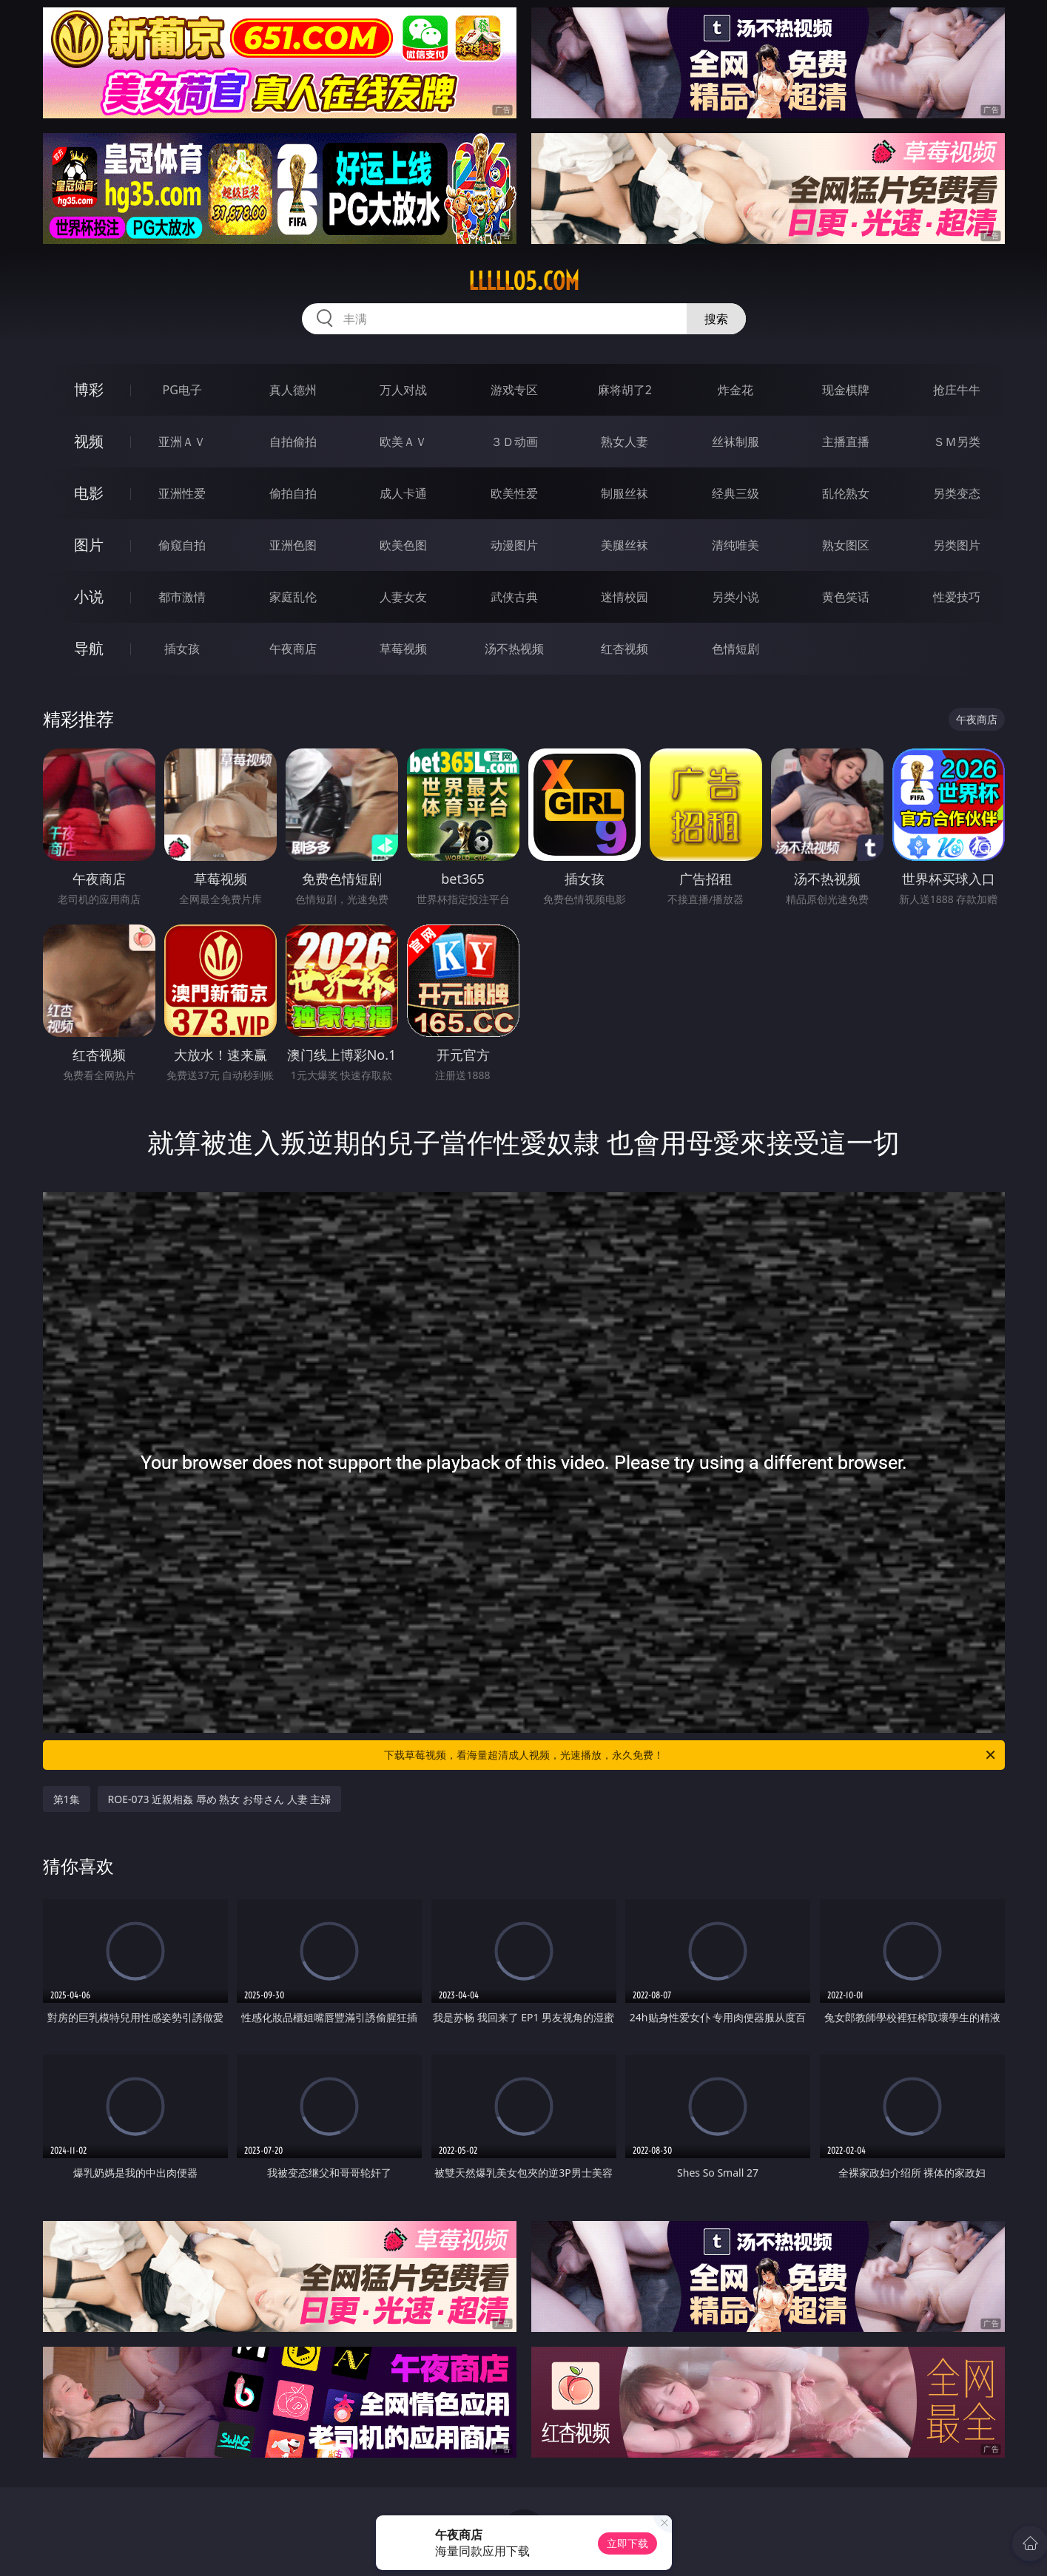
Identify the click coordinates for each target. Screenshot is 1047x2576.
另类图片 (956, 545)
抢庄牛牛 (956, 390)
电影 (89, 493)
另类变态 (956, 493)
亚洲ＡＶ (182, 441)
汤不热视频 (514, 648)
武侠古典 (514, 597)
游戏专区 (514, 390)
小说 (89, 596)
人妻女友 (403, 597)
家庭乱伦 (293, 597)
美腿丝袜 (624, 545)
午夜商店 (293, 648)
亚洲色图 (293, 545)
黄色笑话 (845, 597)
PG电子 (182, 390)
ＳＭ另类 (956, 441)
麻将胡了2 (625, 390)
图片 (89, 545)
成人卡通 (403, 493)
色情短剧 (735, 648)
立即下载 (627, 2543)
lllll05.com (523, 281)
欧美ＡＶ (403, 441)
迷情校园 (624, 597)
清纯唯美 (735, 545)
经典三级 (735, 493)
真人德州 (293, 390)
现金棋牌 (845, 390)
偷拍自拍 (293, 493)
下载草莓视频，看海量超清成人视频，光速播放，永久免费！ (690, 1755)
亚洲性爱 (182, 493)
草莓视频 (403, 648)
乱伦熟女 (845, 493)
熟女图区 (845, 545)
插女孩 (182, 648)
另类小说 (735, 597)
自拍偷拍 (293, 441)
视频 (89, 441)
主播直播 (845, 441)
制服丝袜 (624, 493)
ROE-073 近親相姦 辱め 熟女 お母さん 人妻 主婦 (219, 1799)
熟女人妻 (624, 441)
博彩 (89, 389)
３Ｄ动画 (514, 441)
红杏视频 (624, 648)
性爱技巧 (956, 597)
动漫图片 (514, 545)
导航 (89, 648)
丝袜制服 (735, 441)
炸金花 (735, 390)
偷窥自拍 (182, 545)
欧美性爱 (514, 493)
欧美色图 (403, 545)
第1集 (66, 1799)
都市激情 (182, 597)
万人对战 (403, 390)
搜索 (716, 319)
